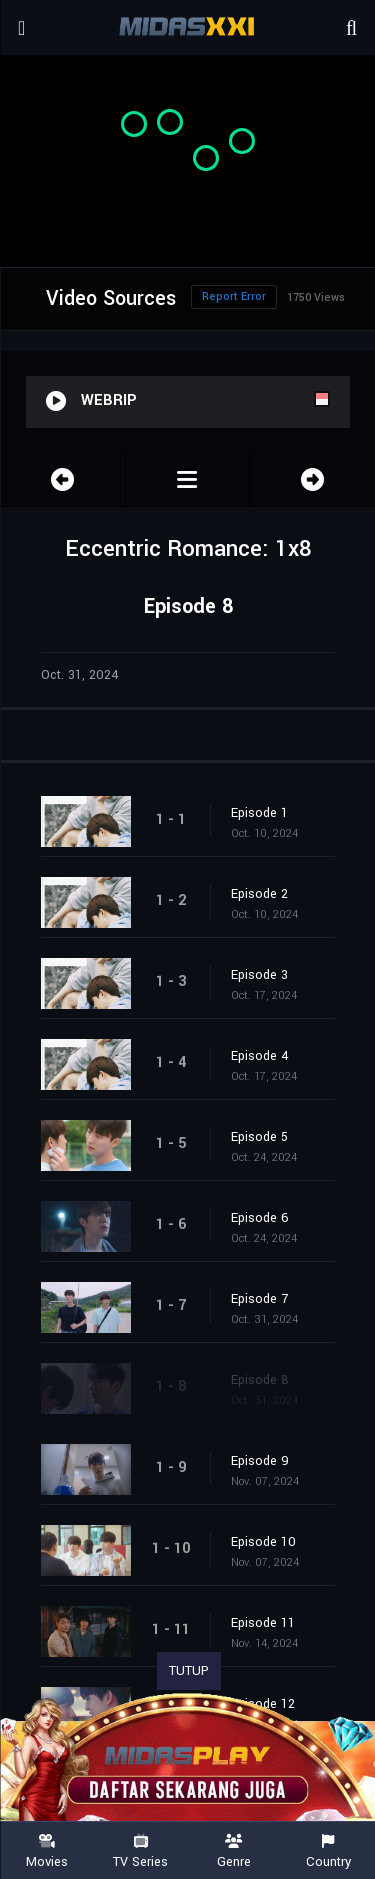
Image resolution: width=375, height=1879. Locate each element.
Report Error (234, 296)
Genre (235, 1851)
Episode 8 (260, 1380)
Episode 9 (260, 1461)
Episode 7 (259, 1299)
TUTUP (189, 1671)
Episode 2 (259, 894)
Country (328, 1851)
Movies (47, 1851)
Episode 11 (263, 1623)
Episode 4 (260, 1056)
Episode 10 (263, 1542)
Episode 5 (259, 1137)
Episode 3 (259, 975)
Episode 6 (260, 1218)
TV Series (141, 1851)
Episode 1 (259, 813)
